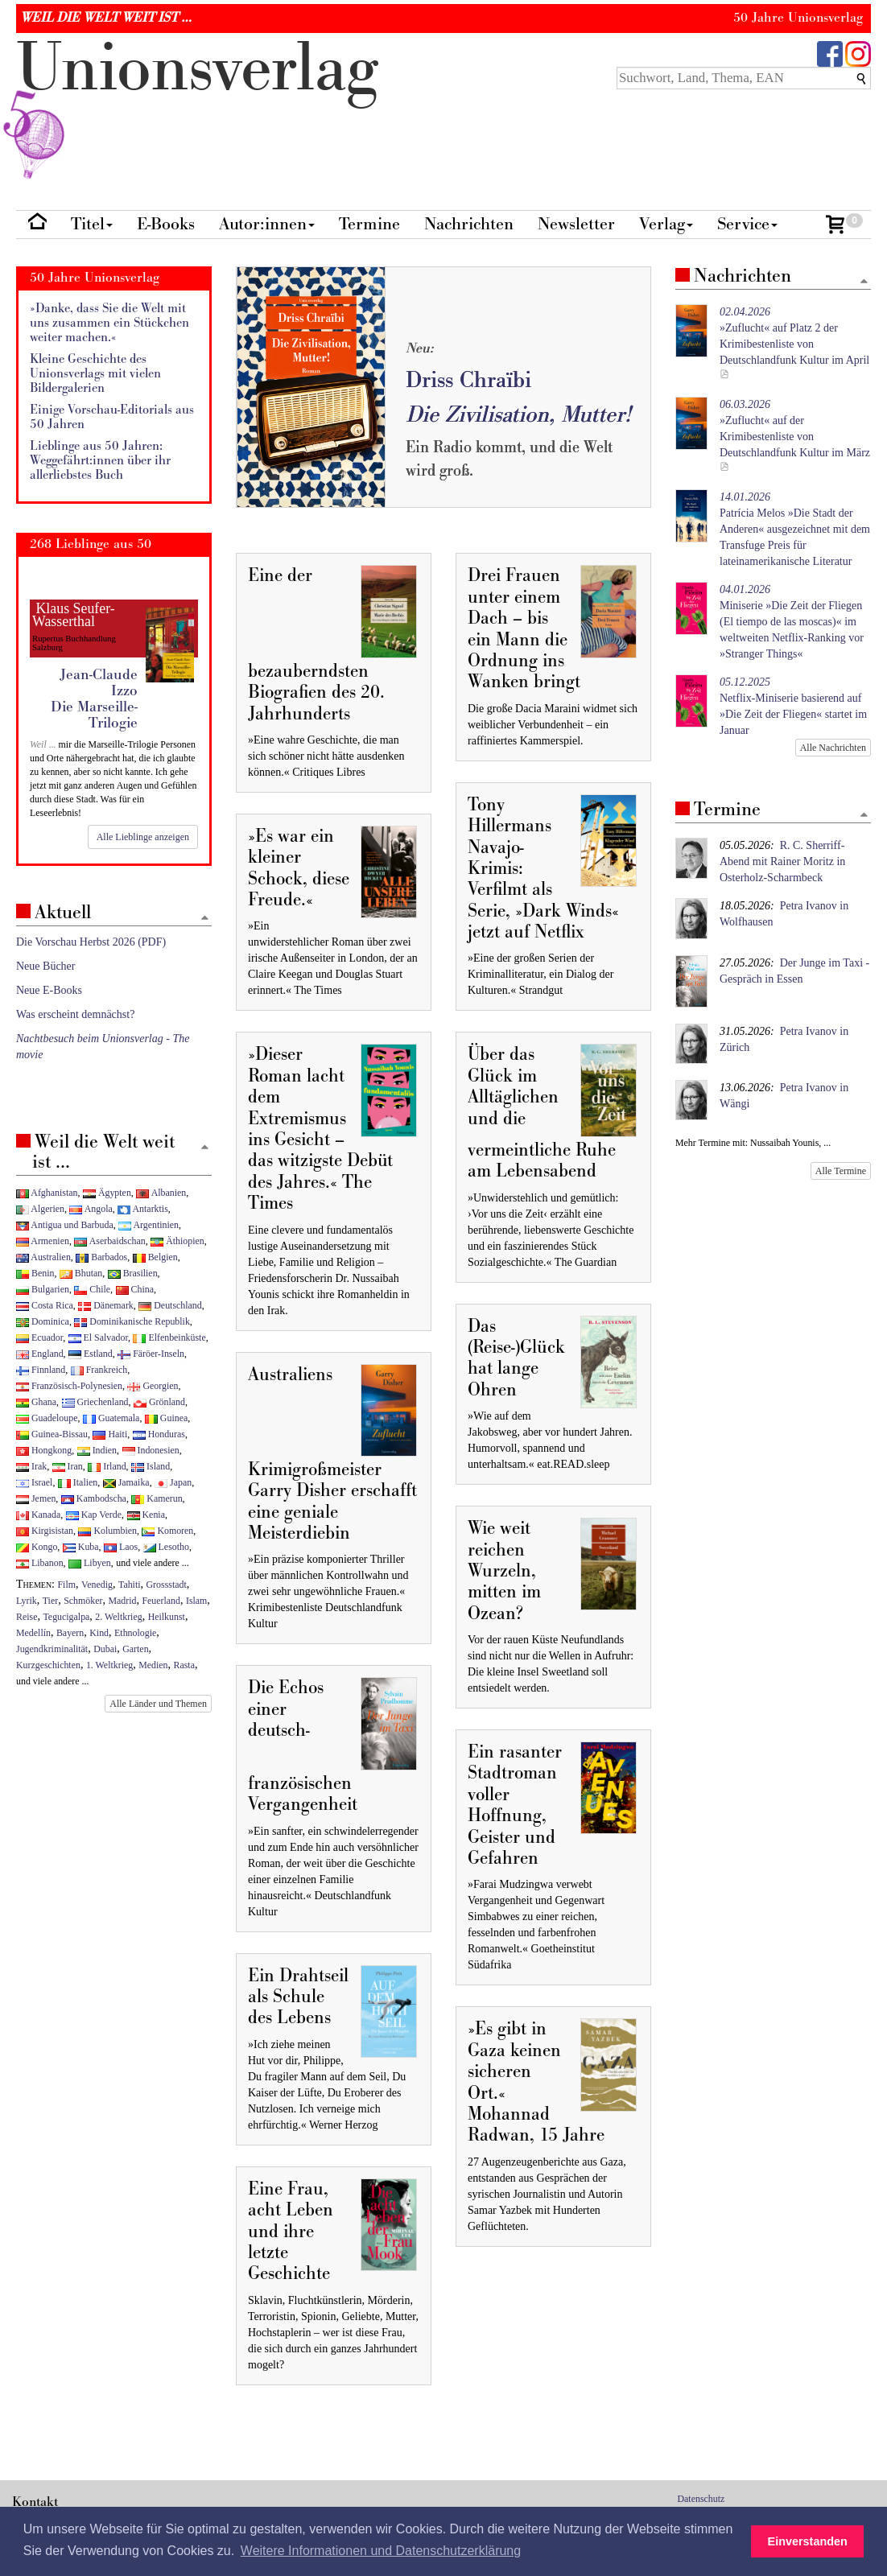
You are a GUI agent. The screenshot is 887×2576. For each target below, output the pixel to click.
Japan (173, 1482)
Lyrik (26, 1600)
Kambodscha (93, 1498)
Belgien (155, 1257)
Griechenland (95, 1402)
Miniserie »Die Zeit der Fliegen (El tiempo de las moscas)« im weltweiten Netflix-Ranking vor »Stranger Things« (792, 621)
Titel (92, 224)
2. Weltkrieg (118, 1616)
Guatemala (111, 1418)
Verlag (666, 224)
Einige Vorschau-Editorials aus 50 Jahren (112, 417)
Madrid (122, 1600)
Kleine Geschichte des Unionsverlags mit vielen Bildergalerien (95, 373)
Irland (107, 1466)
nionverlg (197, 106)
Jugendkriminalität (52, 1649)
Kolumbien (107, 1530)
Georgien (152, 1385)
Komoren (167, 1530)
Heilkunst (166, 1616)
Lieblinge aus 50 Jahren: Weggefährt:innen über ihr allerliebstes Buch (100, 460)
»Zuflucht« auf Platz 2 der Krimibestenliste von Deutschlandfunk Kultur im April (794, 336)
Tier (50, 1600)
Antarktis (143, 1208)
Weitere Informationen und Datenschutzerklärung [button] (381, 2550)
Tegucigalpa (66, 1616)
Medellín (33, 1632)
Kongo (36, 1546)
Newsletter (576, 224)
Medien (152, 1665)
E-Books (166, 224)
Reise (26, 1616)
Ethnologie (135, 1632)
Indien (97, 1450)
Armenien (42, 1241)
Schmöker (83, 1600)
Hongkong (44, 1450)
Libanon (40, 1562)
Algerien (40, 1208)
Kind (99, 1632)
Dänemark (106, 1305)
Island (150, 1466)
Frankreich (99, 1369)
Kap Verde (94, 1514)
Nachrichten (469, 224)
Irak (31, 1466)
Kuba (81, 1546)
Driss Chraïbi (468, 380)
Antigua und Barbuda (64, 1224)
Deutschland (169, 1305)
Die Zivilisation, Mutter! (518, 415)
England (40, 1353)
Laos (121, 1546)
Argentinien (148, 1224)
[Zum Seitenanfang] (863, 282)
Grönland (159, 1402)
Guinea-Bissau (52, 1434)
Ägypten (107, 1192)
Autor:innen (267, 224)
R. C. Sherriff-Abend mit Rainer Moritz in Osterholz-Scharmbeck (782, 861)
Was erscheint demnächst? (75, 1014)
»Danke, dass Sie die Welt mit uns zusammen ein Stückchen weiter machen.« (109, 322)
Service (747, 224)
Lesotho (166, 1546)
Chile (92, 1289)
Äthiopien (177, 1241)
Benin (35, 1273)
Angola (90, 1208)
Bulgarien (42, 1289)
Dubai (105, 1649)
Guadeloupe (46, 1418)
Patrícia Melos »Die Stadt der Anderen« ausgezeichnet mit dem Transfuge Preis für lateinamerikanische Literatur (795, 529)
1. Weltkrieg (109, 1665)
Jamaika (126, 1482)
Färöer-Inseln (151, 1353)
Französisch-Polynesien (69, 1385)
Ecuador (39, 1337)
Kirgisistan (44, 1530)
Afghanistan (46, 1192)
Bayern (70, 1632)
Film (67, 1584)
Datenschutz (701, 2498)
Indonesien (150, 1450)
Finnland (40, 1369)
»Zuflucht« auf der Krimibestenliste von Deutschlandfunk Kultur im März (795, 428)
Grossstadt (166, 1584)
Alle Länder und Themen (158, 1703)
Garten (135, 1649)
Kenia (146, 1514)
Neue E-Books (49, 990)
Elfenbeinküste (169, 1337)
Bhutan (81, 1273)
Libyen (89, 1562)
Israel (34, 1482)
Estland (90, 1353)
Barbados (101, 1257)
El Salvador (98, 1337)
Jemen (36, 1498)
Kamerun (156, 1498)
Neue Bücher (45, 966)
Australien (43, 1257)
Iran (67, 1466)
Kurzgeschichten (48, 1665)
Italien (77, 1482)
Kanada (38, 1514)
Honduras (159, 1434)
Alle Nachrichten (833, 747)
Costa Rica (44, 1305)
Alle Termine (840, 1171)
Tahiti (129, 1584)
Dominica (42, 1321)
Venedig (97, 1584)
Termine (369, 224)
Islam (196, 1600)
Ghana (36, 1402)
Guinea (166, 1418)
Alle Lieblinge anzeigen (143, 837)
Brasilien (133, 1273)
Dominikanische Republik (131, 1321)
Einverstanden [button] (808, 2541)
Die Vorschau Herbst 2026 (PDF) (91, 942)
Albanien (161, 1192)
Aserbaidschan (109, 1241)
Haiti (110, 1434)
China (135, 1289)
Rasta (184, 1665)
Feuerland (161, 1600)
